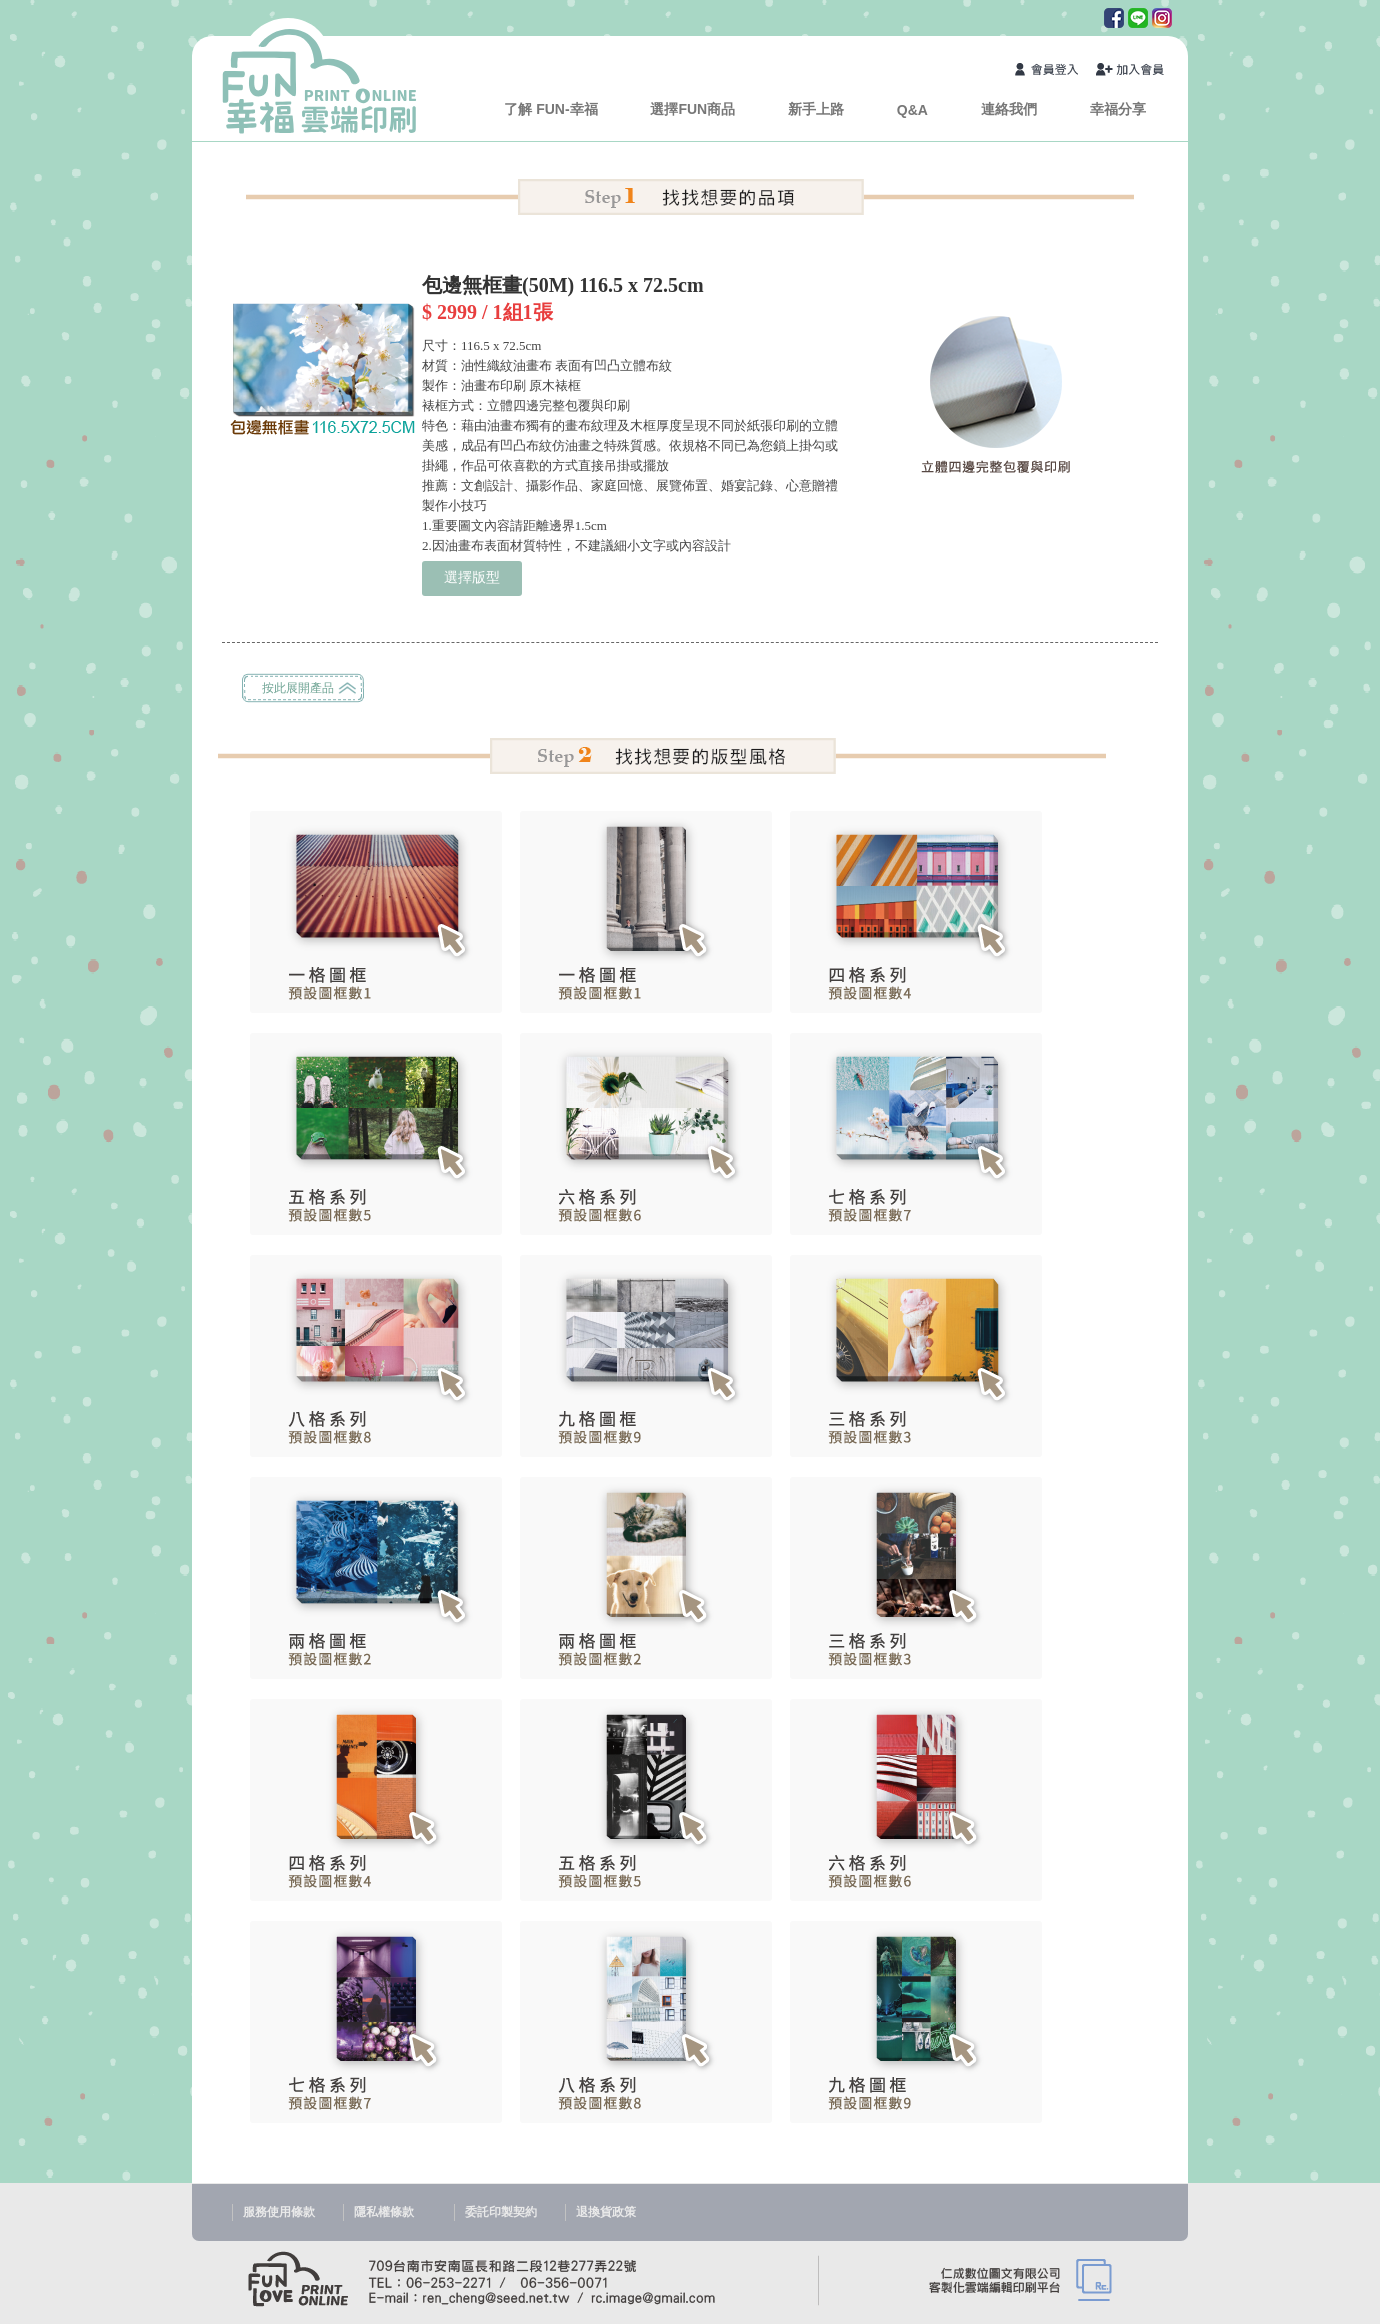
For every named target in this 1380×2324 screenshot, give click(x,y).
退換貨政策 (606, 2212)
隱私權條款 (384, 2212)
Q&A (912, 110)
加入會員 (1131, 71)
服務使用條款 (279, 2212)
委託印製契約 (501, 2212)
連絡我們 (1009, 109)
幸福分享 (1118, 109)
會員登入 (1050, 71)
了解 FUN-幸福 (550, 109)
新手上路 (816, 109)
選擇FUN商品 (692, 109)
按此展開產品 (298, 688)
